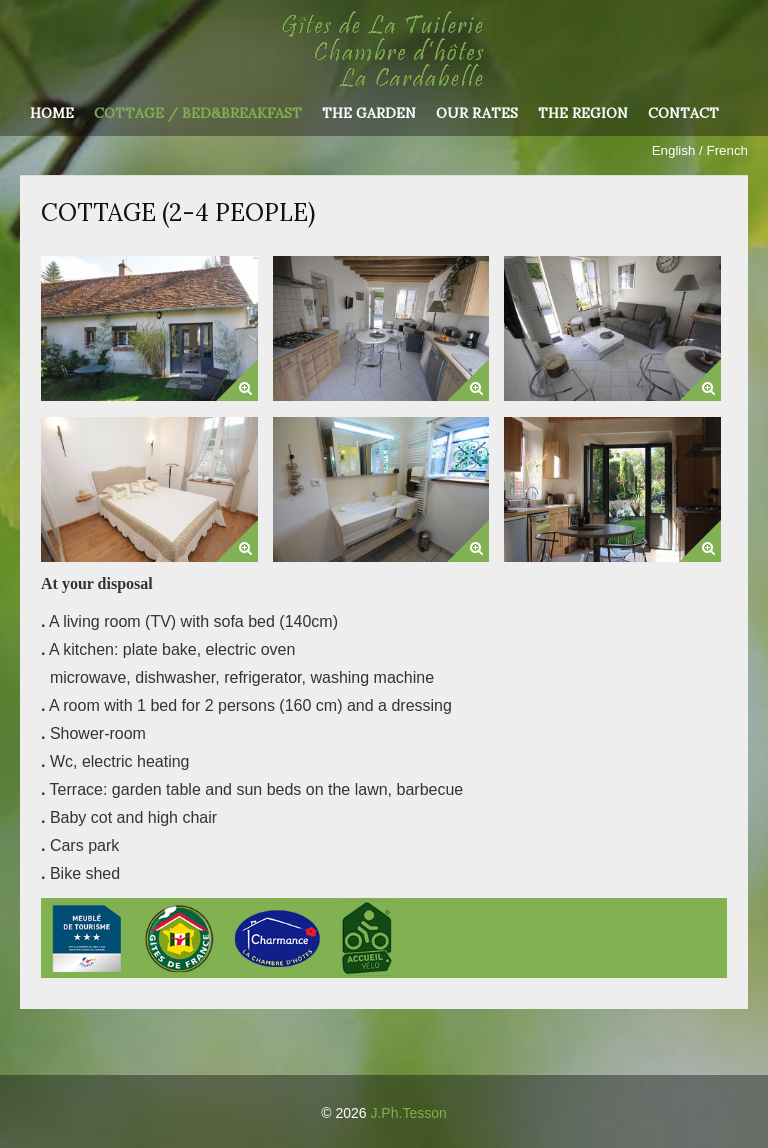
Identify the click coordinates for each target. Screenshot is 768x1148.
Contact (683, 114)
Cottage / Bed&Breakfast (198, 114)
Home (52, 114)
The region (583, 114)
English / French (700, 150)
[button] (237, 380)
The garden (369, 114)
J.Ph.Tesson (408, 1113)
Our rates (477, 114)
